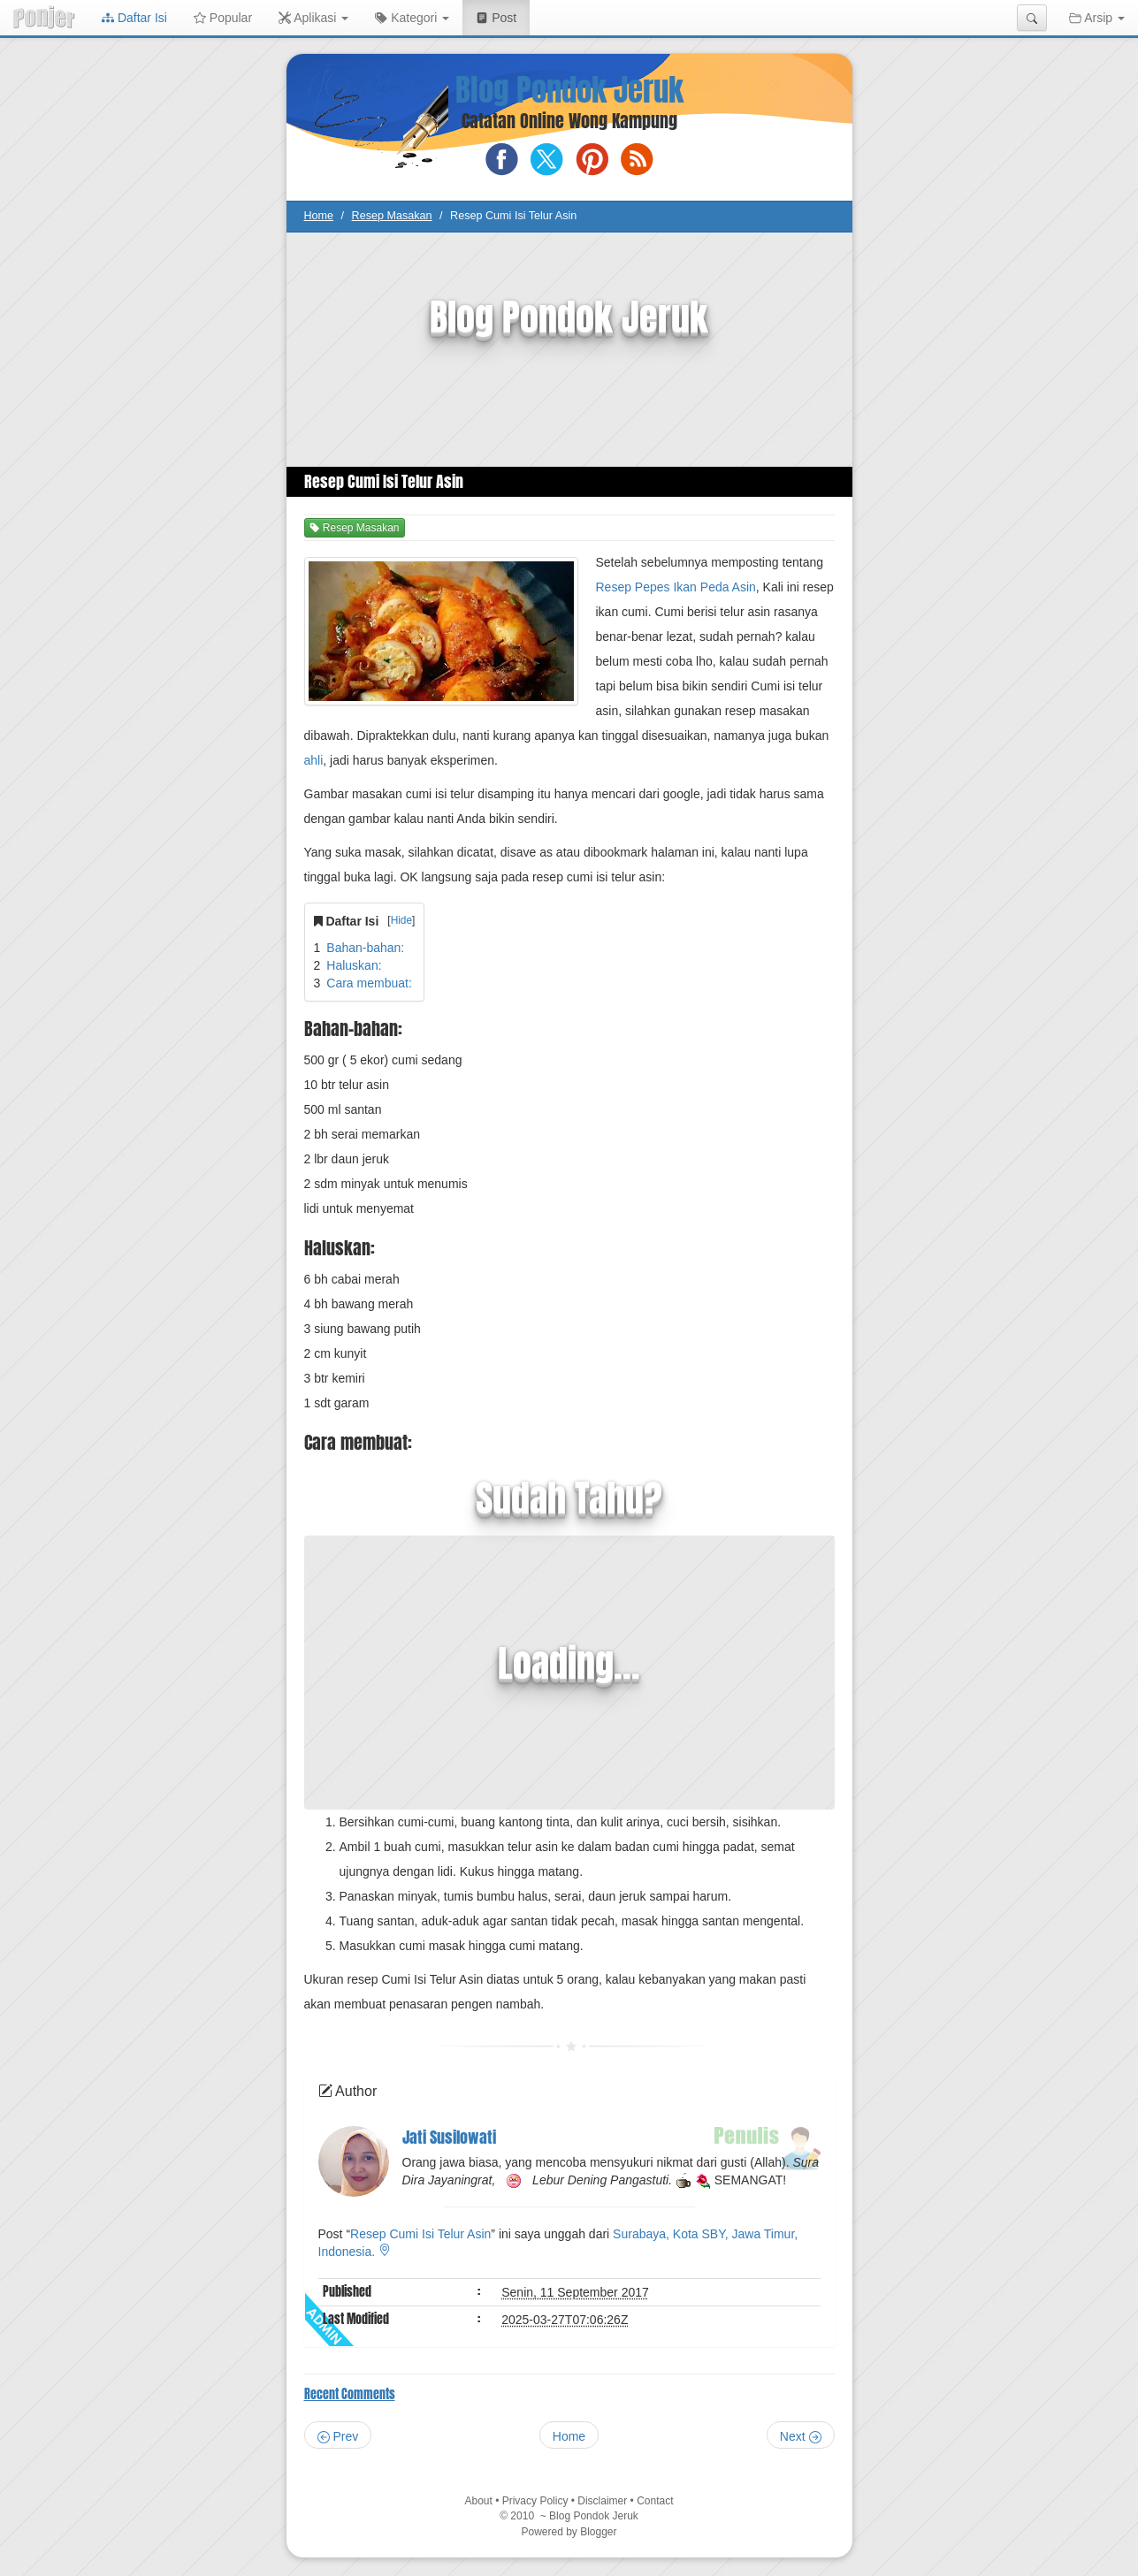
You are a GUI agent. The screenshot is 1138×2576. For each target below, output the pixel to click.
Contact (655, 2501)
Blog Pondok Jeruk (569, 89)
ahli (314, 760)
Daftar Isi (134, 18)
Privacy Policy (535, 2501)
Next (800, 2436)
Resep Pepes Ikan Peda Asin (676, 587)
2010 (523, 2516)
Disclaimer (602, 2501)
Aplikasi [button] (313, 18)
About (478, 2501)
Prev (338, 2436)
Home (319, 216)
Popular (223, 18)
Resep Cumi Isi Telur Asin (420, 2234)
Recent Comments (349, 2394)
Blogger (598, 2532)
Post (503, 16)
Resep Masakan (392, 216)
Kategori (412, 18)
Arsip (1097, 18)
